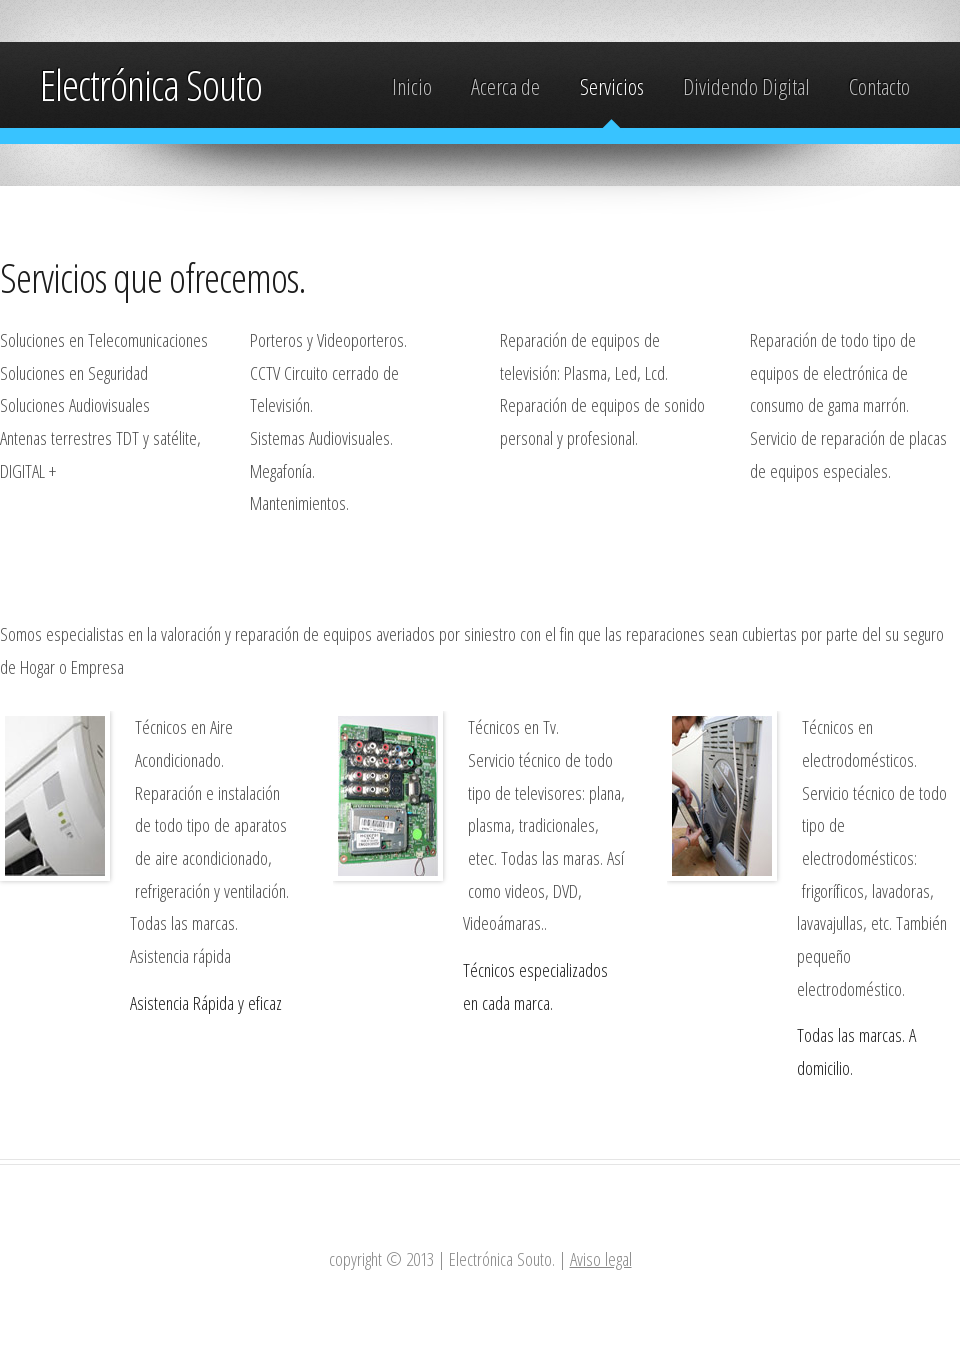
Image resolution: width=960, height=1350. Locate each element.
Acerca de (505, 86)
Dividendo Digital (746, 86)
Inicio (412, 86)
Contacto (879, 86)
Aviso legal (601, 1258)
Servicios (612, 86)
